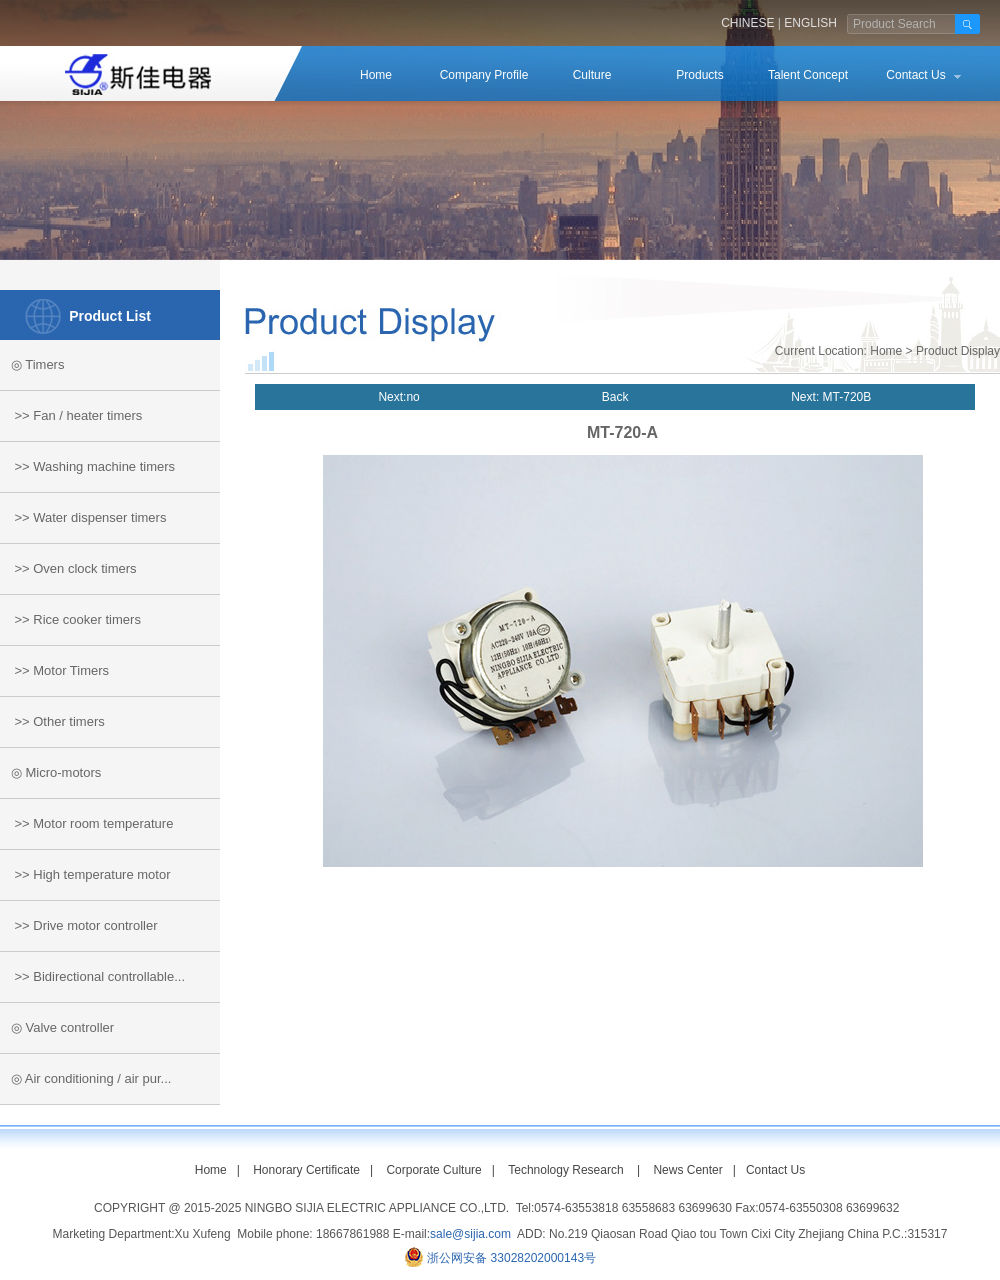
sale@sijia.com (470, 1234)
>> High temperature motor (85, 874)
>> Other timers (52, 721)
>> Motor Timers (54, 670)
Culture (592, 75)
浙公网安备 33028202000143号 (511, 1258)
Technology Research (565, 1170)
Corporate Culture (433, 1170)
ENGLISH (810, 23)
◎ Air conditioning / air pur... (85, 1078)
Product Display (958, 351)
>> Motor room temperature (86, 823)
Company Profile (484, 75)
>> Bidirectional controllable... (92, 976)
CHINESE (747, 23)
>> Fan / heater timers (71, 415)
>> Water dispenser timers (83, 517)
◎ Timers (32, 364)
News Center (687, 1170)
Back (615, 397)
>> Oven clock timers (68, 568)
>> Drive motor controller (79, 925)
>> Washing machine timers (87, 466)
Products (699, 75)
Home (376, 75)
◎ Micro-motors (50, 772)
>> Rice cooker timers (70, 619)
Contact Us (915, 75)
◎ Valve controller (57, 1027)
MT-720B (845, 397)
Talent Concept (808, 75)
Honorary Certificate (306, 1170)
